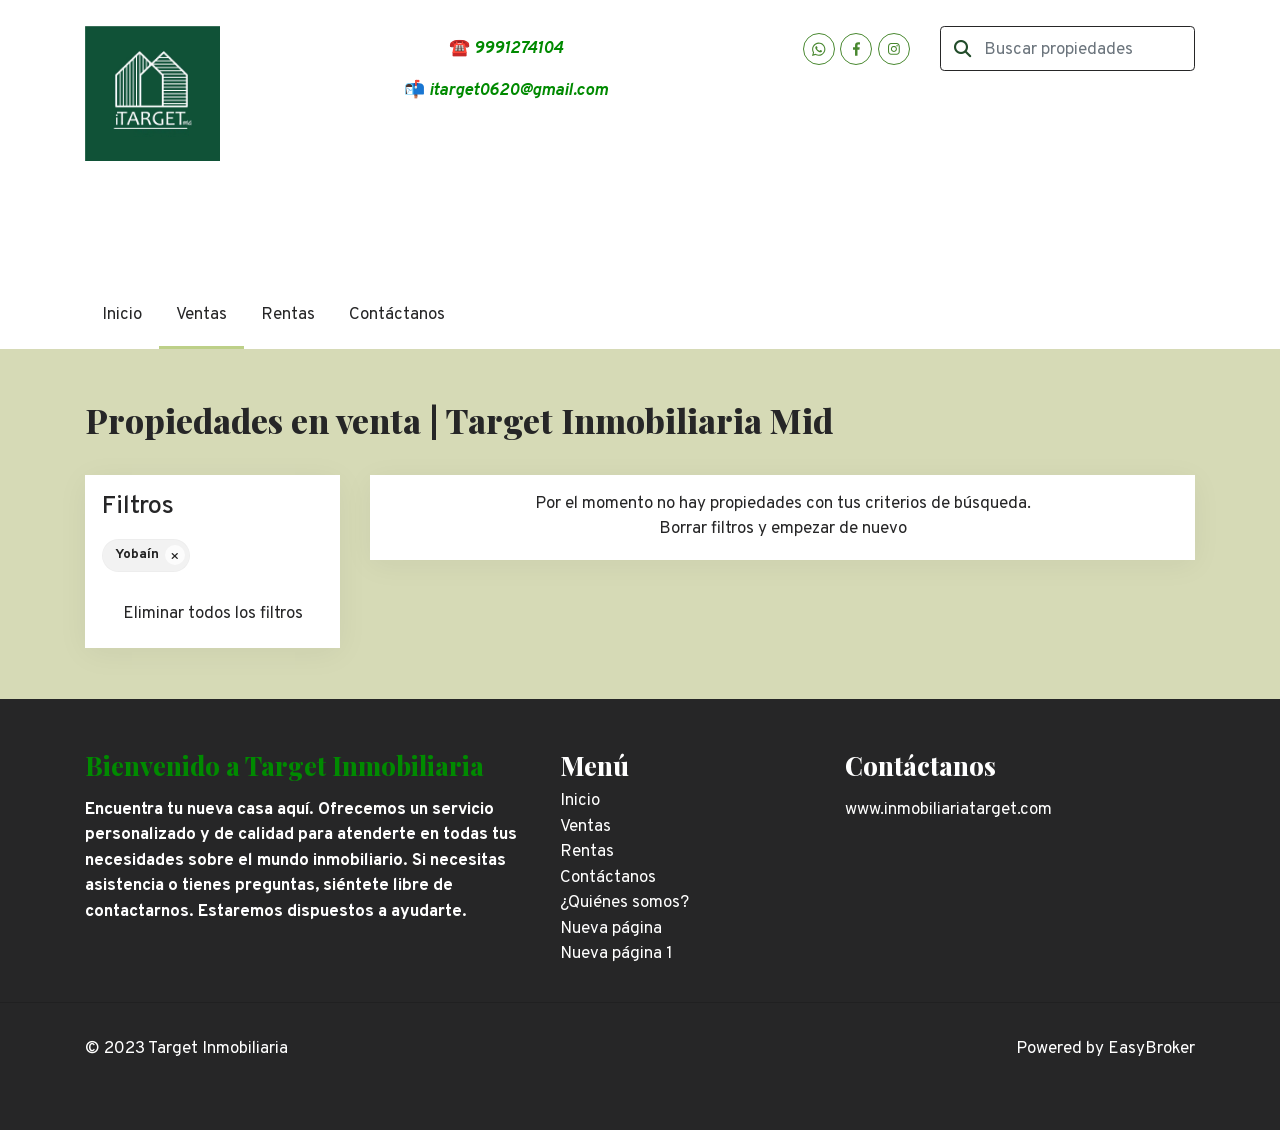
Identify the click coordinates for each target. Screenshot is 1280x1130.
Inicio (122, 315)
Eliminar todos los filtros (213, 614)
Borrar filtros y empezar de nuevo (783, 529)
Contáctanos (397, 315)
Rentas (288, 315)
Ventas (201, 315)
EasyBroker (1151, 1049)
